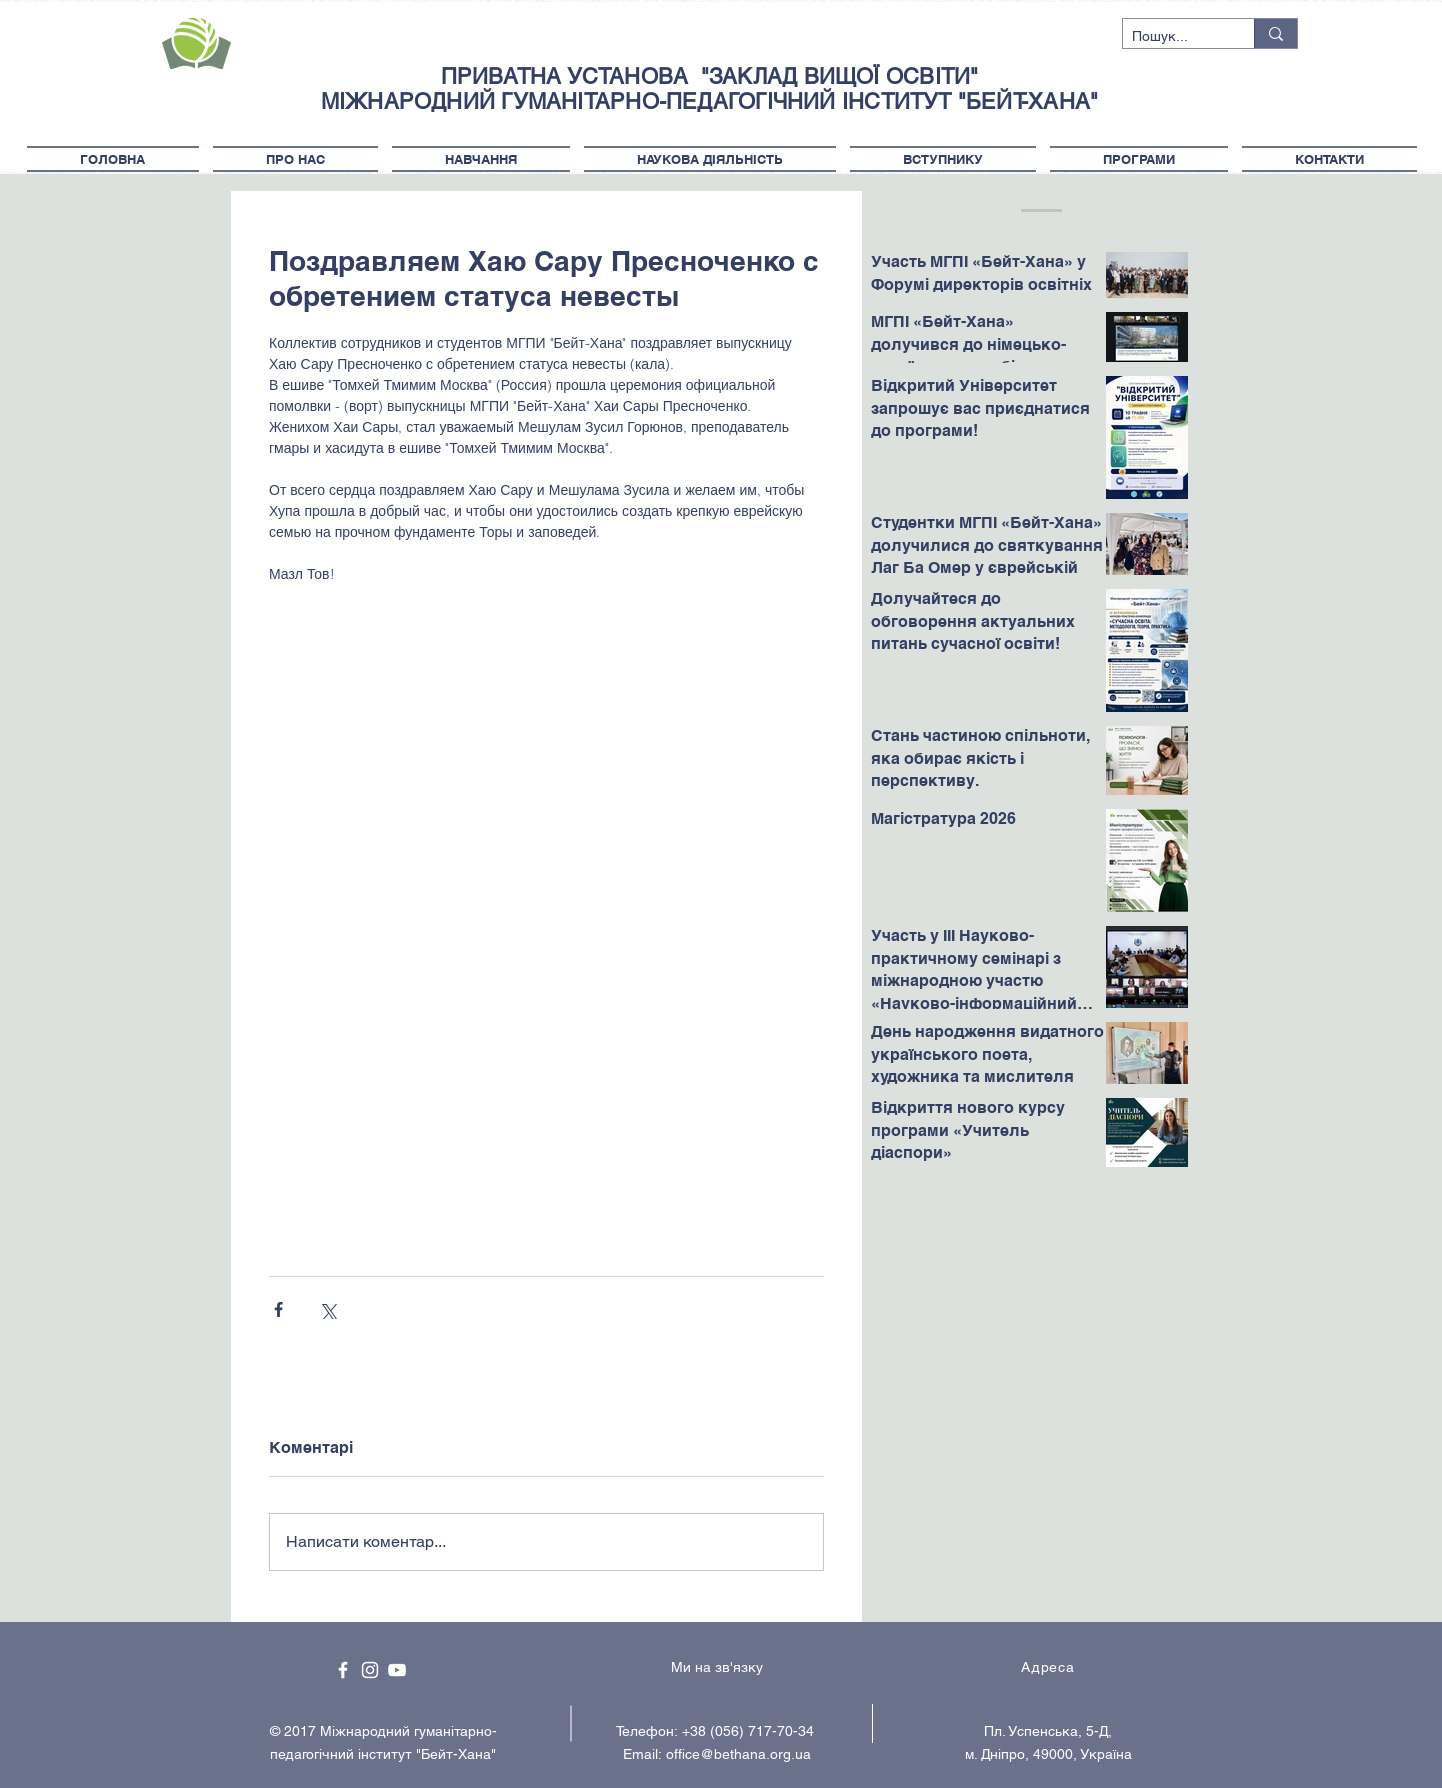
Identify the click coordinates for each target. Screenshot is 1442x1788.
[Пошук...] (1172, 37)
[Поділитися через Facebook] (278, 1309)
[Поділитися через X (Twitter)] (327, 1309)
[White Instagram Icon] (370, 1670)
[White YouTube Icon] (397, 1670)
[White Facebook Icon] (343, 1670)
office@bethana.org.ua (738, 1754)
